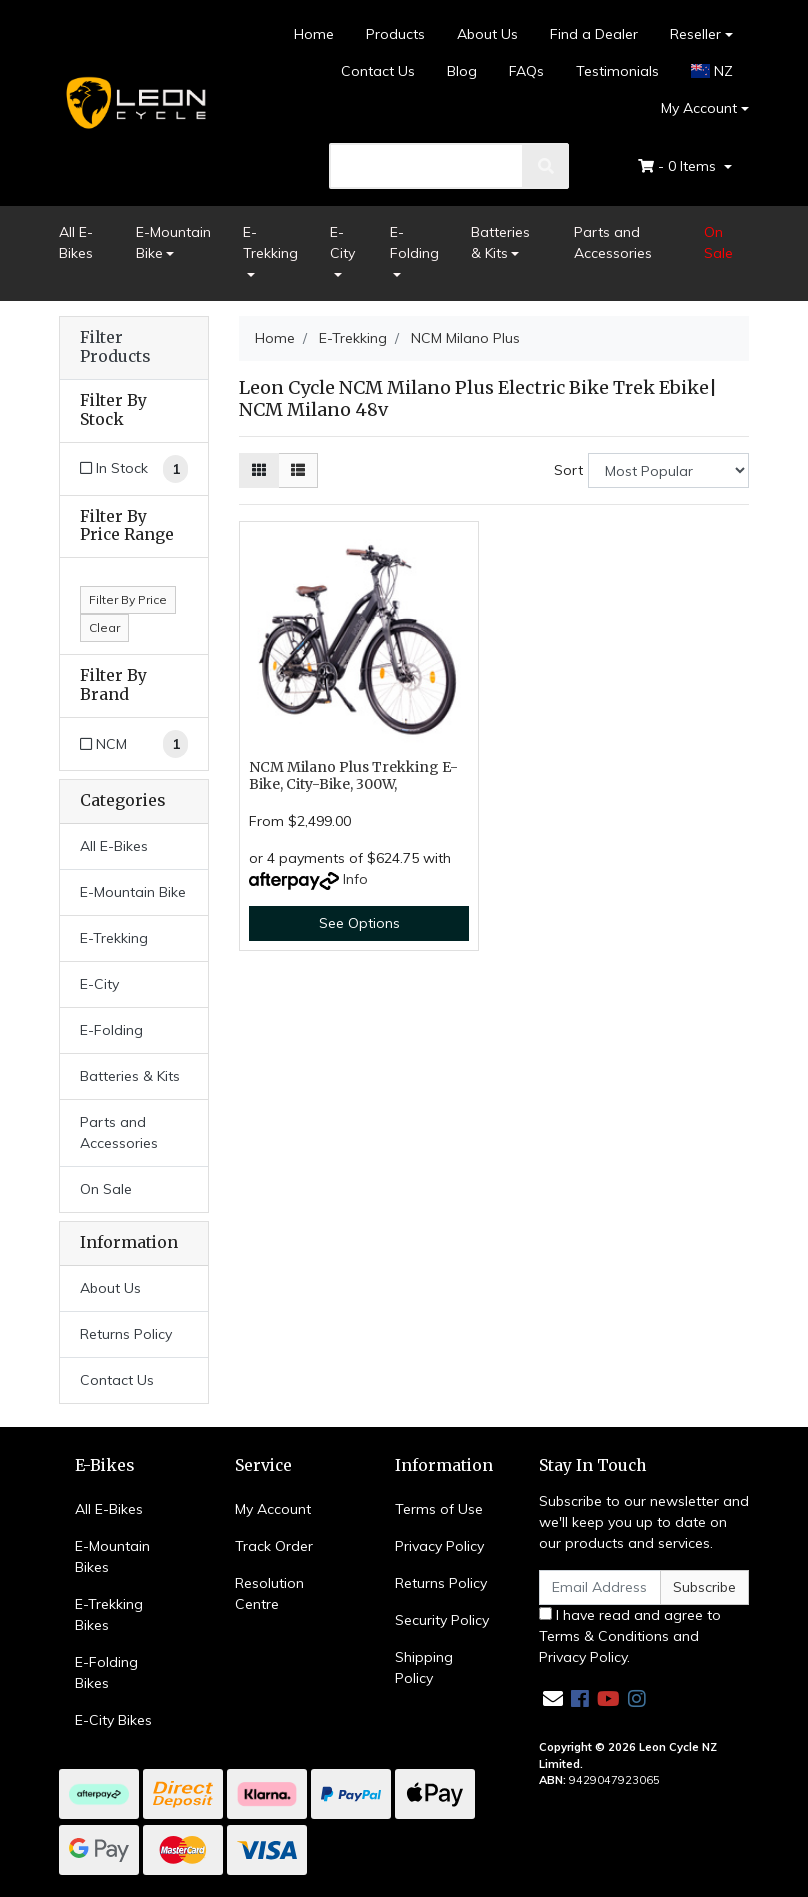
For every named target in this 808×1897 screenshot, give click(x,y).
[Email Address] (600, 1587)
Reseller (695, 34)
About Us (487, 34)
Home (314, 34)
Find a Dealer (594, 34)
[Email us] (553, 1698)
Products (395, 34)
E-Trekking (270, 242)
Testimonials (617, 71)
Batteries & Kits (500, 242)
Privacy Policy (439, 1546)
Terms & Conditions (604, 1636)
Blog (462, 71)
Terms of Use (439, 1509)
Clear (104, 627)
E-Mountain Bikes (112, 1556)
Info (355, 879)
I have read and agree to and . (630, 1636)
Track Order (274, 1546)
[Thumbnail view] (259, 470)
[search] (426, 166)
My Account (273, 1509)
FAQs (526, 71)
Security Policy (442, 1620)
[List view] (298, 470)
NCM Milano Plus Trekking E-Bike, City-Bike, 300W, (353, 775)
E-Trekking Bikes (109, 1614)
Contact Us (378, 71)
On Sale (718, 242)
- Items (679, 166)
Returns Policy (126, 1334)
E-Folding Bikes (106, 1672)
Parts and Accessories (613, 242)
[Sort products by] (668, 470)
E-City (342, 242)
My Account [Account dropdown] (699, 108)
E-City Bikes (113, 1720)
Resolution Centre (269, 1593)
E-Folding (414, 242)
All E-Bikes (76, 242)
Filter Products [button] (115, 347)
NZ (712, 71)
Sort (568, 470)
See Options (359, 923)
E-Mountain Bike (173, 242)
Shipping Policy (424, 1667)
